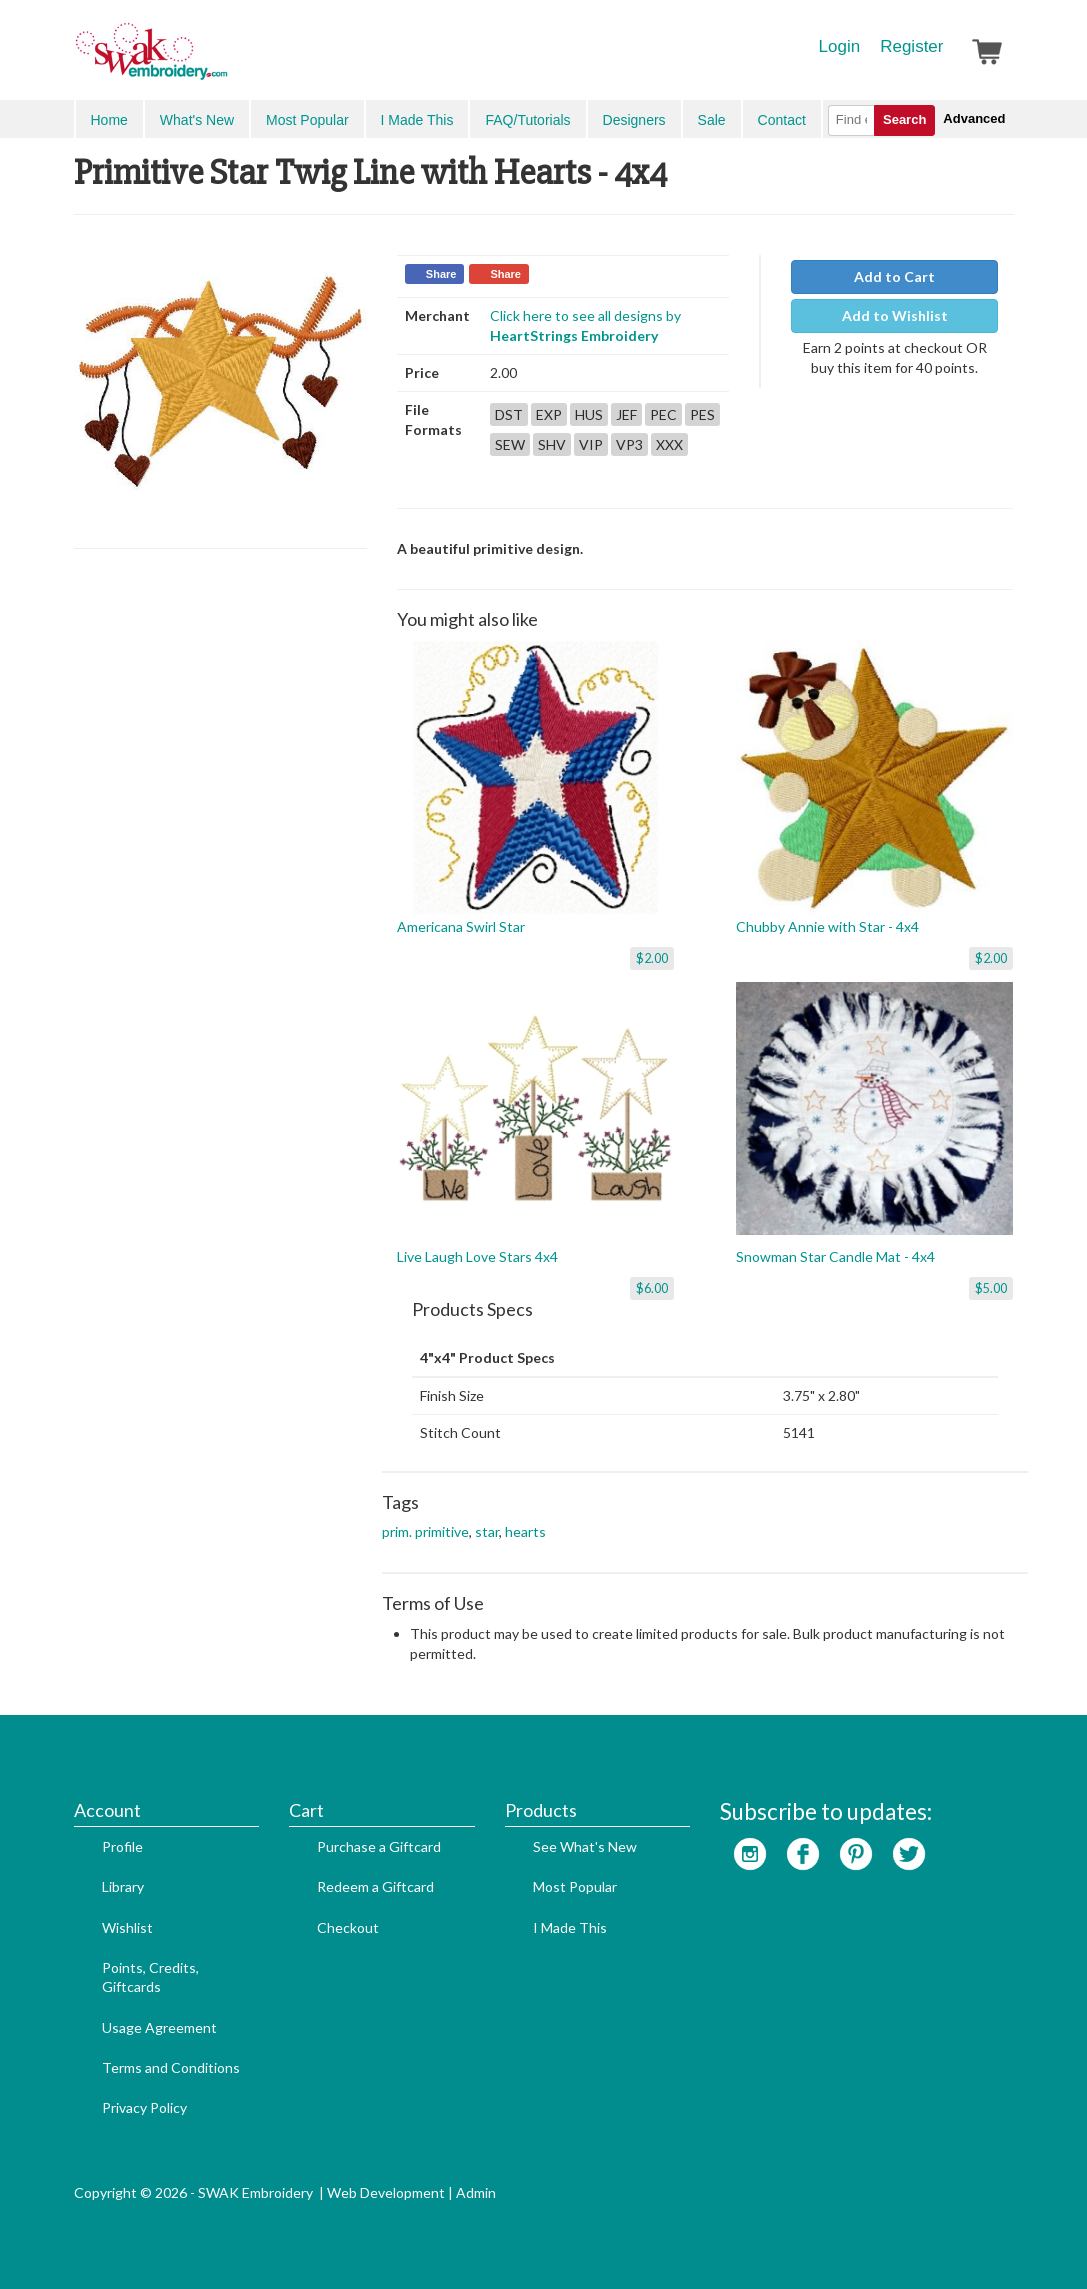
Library (123, 1886)
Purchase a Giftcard (379, 1846)
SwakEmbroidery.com (224, 60)
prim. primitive (425, 1531)
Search (904, 119)
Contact (782, 120)
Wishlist (127, 1927)
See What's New (585, 1846)
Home (109, 120)
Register (911, 46)
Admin (476, 2192)
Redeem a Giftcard (375, 1886)
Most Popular (307, 120)
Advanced (974, 118)
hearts (525, 1531)
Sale (712, 120)
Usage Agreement (159, 2027)
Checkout (348, 1927)
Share (441, 274)
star (487, 1531)
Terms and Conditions (171, 2067)
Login (840, 46)
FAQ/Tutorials (527, 120)
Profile (122, 1846)
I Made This (417, 120)
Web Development (386, 2192)
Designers (634, 120)
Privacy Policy (144, 2107)
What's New (197, 120)
